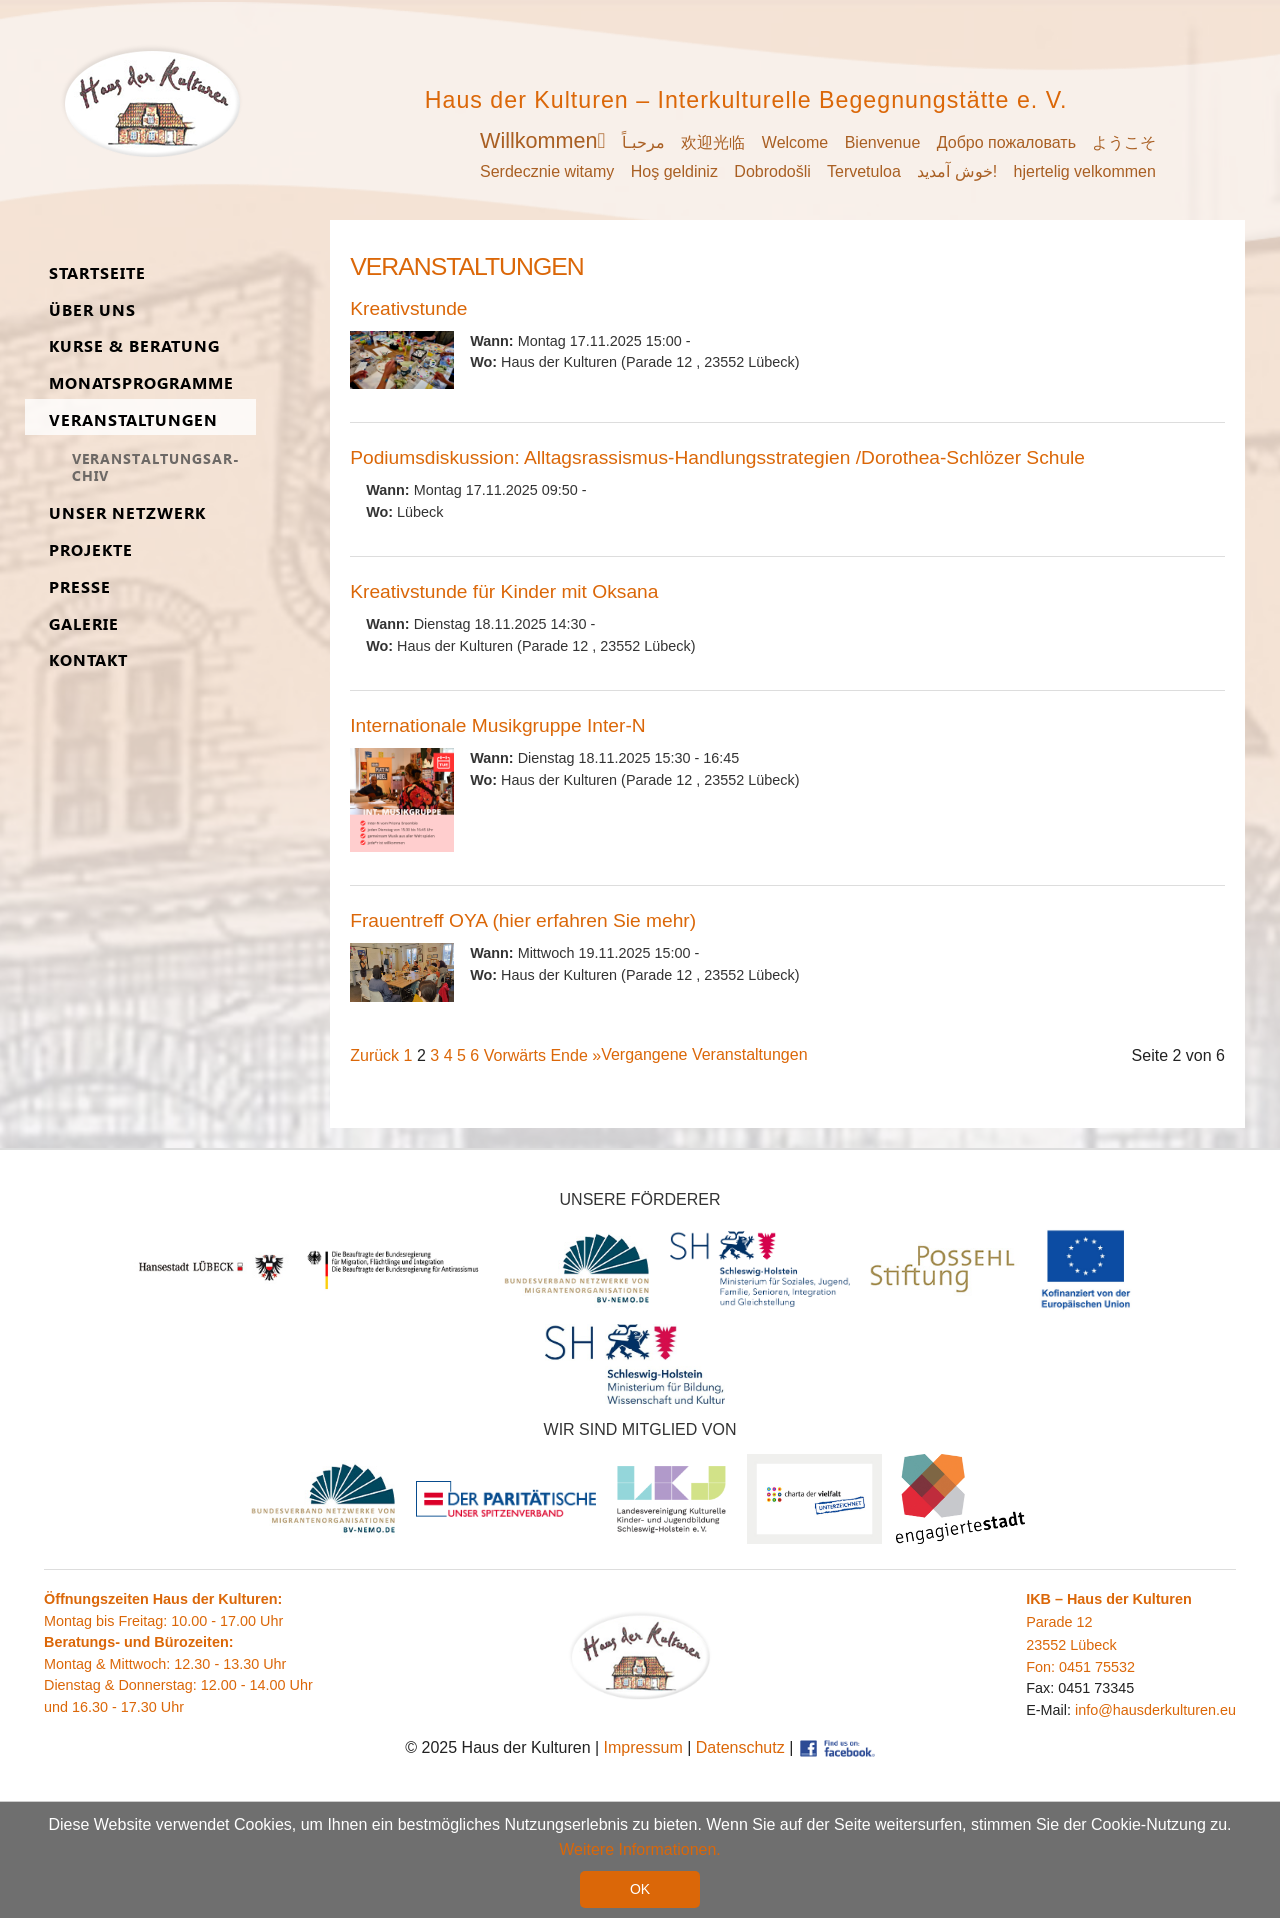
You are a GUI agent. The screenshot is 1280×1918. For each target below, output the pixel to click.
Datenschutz (740, 1747)
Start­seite (97, 273)
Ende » (575, 1055)
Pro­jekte (91, 550)
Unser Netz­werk (127, 513)
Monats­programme (141, 383)
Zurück (374, 1055)
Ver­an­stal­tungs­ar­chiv (155, 467)
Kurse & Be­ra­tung (134, 346)
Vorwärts (515, 1055)
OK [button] (640, 1889)
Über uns (92, 310)
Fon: (1042, 1667)
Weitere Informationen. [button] (640, 1849)
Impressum (643, 1747)
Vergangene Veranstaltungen (704, 1054)
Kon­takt (88, 660)
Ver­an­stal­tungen (133, 420)
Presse (80, 587)
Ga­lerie (84, 624)
